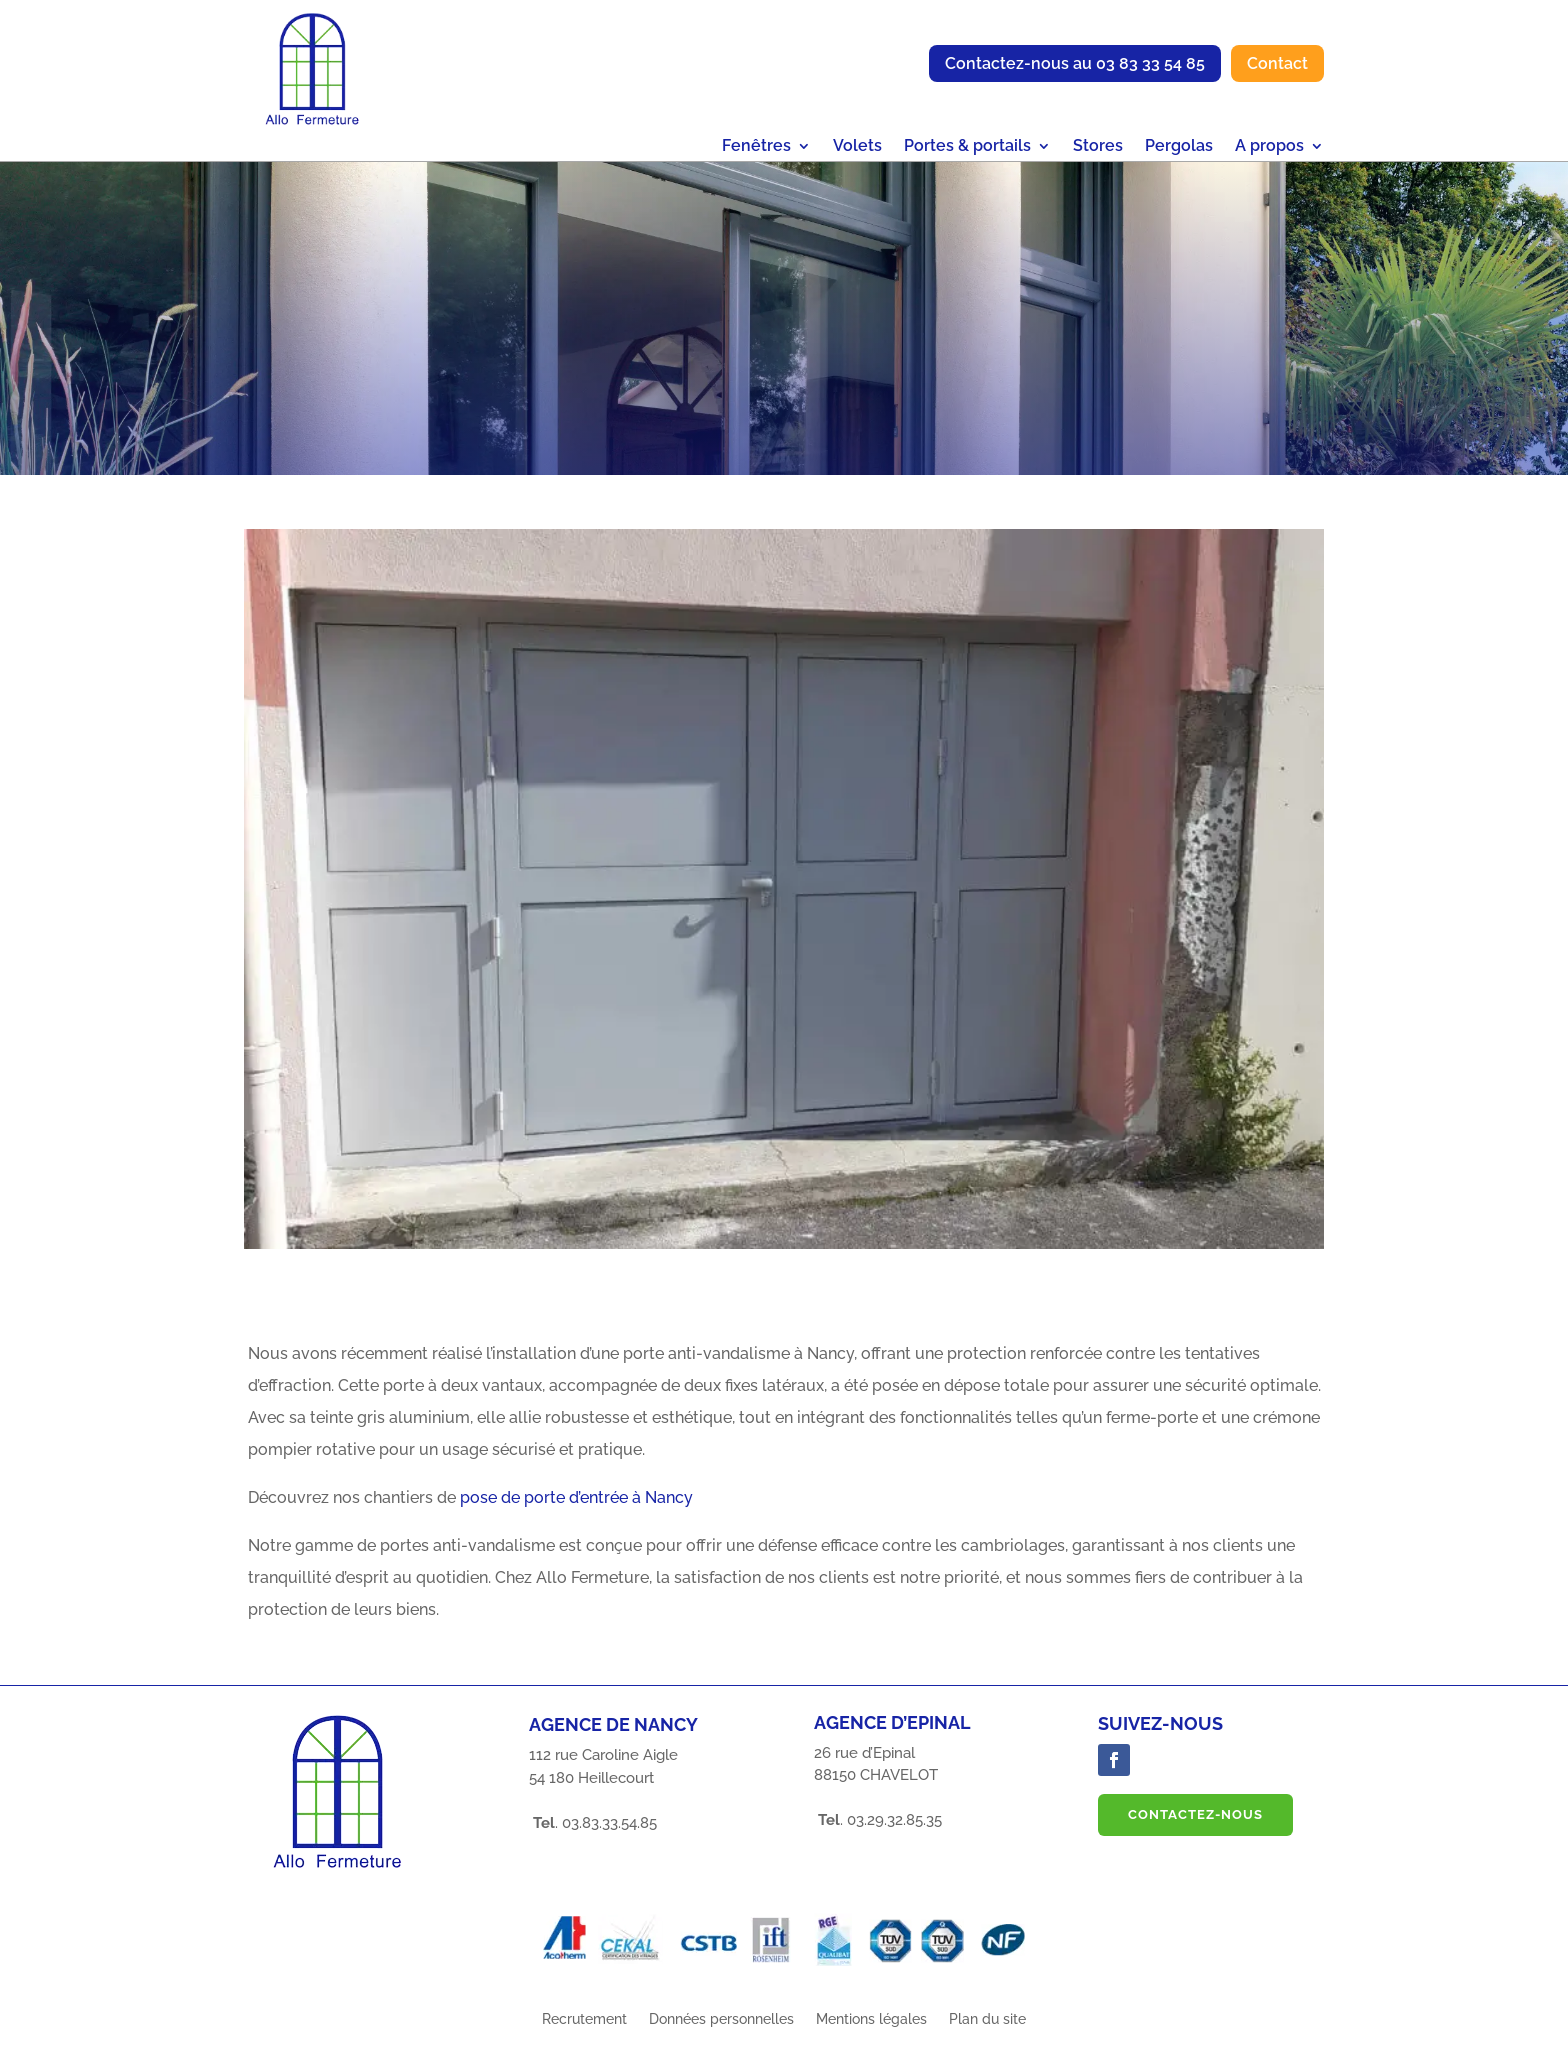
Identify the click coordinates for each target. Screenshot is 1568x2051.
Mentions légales (871, 2030)
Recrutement (584, 2030)
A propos (1269, 147)
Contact (1277, 63)
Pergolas (1179, 147)
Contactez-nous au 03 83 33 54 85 (1075, 63)
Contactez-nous (1195, 1825)
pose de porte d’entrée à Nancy (576, 1508)
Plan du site (987, 2030)
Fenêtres (756, 147)
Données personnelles (721, 2030)
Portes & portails (967, 147)
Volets (857, 147)
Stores (1098, 147)
